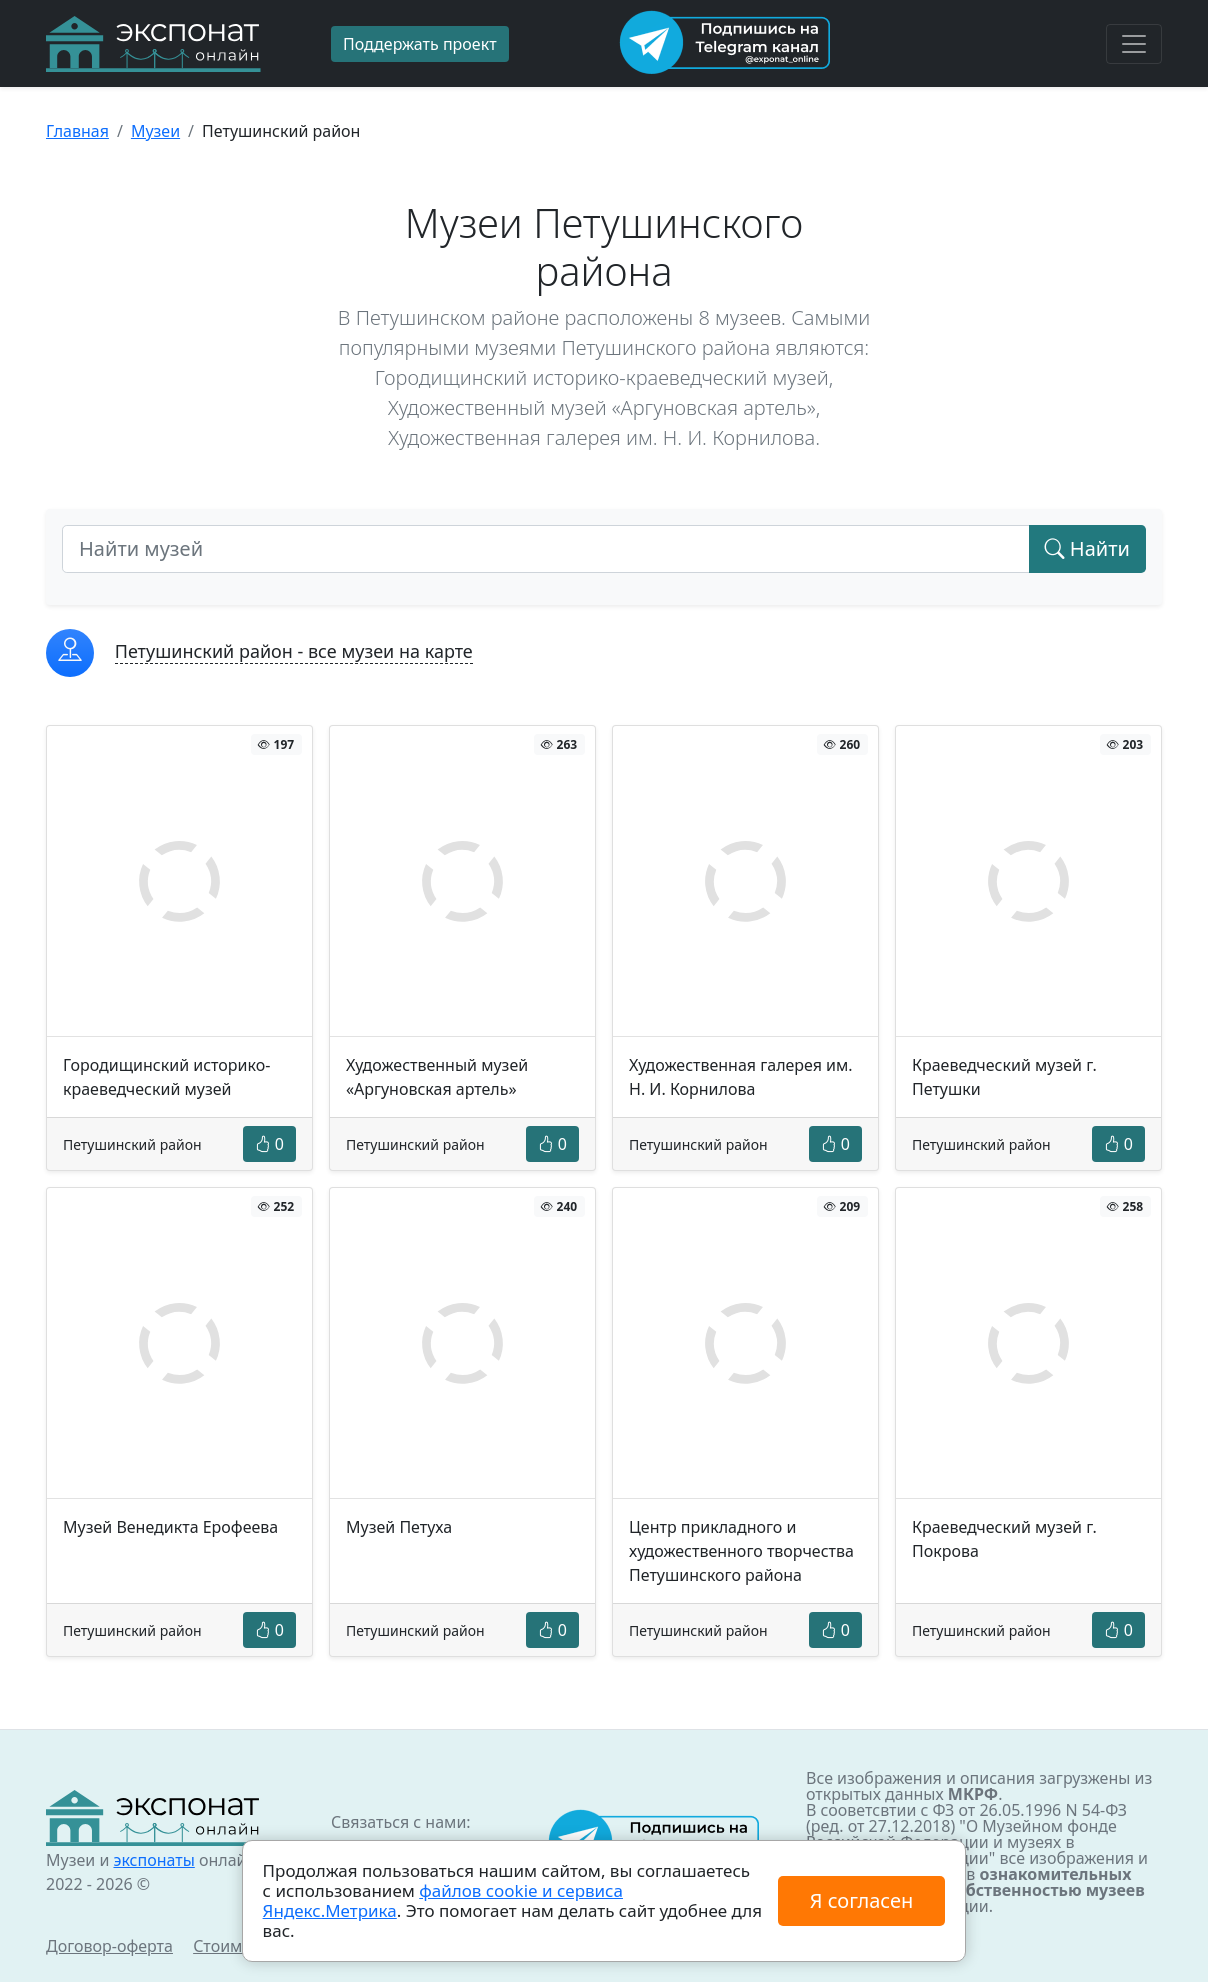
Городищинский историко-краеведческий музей (166, 1077)
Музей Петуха (399, 1527)
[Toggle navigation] (1134, 44)
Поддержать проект (420, 44)
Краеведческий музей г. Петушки (1004, 1077)
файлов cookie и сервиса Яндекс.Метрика (443, 1900)
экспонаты (153, 1860)
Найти (1087, 548)
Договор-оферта (109, 1946)
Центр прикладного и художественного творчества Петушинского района (741, 1551)
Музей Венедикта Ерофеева (170, 1527)
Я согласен (861, 1900)
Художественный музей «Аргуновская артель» (437, 1077)
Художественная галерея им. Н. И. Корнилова (741, 1077)
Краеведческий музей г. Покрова (1004, 1539)
